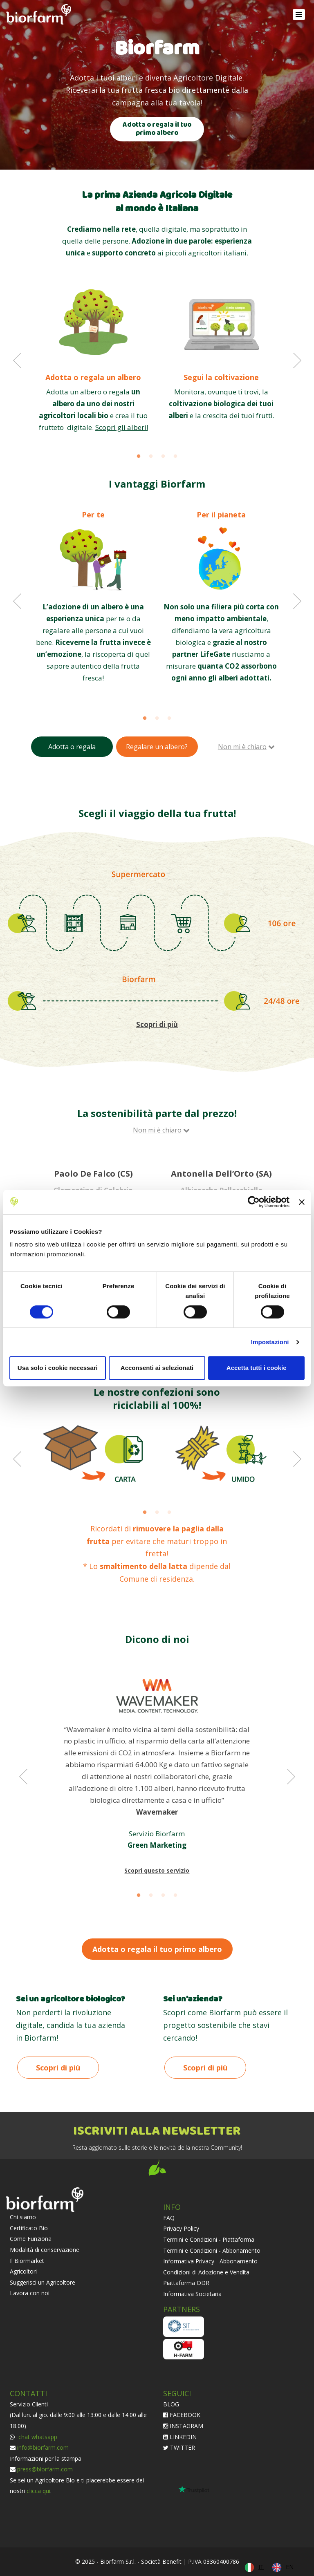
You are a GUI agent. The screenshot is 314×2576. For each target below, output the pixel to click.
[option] (93, 359)
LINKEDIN (180, 2437)
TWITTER (179, 2447)
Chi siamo (23, 2217)
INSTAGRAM (183, 2426)
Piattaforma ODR (186, 2283)
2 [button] (151, 456)
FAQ (169, 2218)
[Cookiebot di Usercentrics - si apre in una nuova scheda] (253, 1202)
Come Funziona (31, 2239)
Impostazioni (270, 1341)
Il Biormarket (27, 2261)
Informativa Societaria (192, 2294)
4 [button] (175, 456)
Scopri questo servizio (156, 1870)
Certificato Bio (29, 2228)
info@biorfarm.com (43, 2447)
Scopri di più (58, 2067)
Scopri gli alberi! (121, 427)
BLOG (171, 2404)
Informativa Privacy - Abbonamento (210, 2261)
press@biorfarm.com (45, 2469)
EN (290, 2567)
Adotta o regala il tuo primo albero (157, 129)
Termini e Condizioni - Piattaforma (208, 2239)
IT (261, 2567)
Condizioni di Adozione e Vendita (206, 2272)
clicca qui (38, 2491)
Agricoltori (23, 2271)
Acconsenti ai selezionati (157, 1367)
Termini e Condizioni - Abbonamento (211, 2250)
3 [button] (163, 456)
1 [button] (139, 456)
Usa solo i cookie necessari (58, 1367)
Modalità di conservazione (44, 2250)
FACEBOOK (181, 2415)
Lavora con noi (29, 2293)
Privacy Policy (181, 2228)
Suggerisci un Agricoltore (42, 2282)
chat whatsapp (37, 2437)
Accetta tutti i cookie (257, 1367)
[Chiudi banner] (302, 1202)
